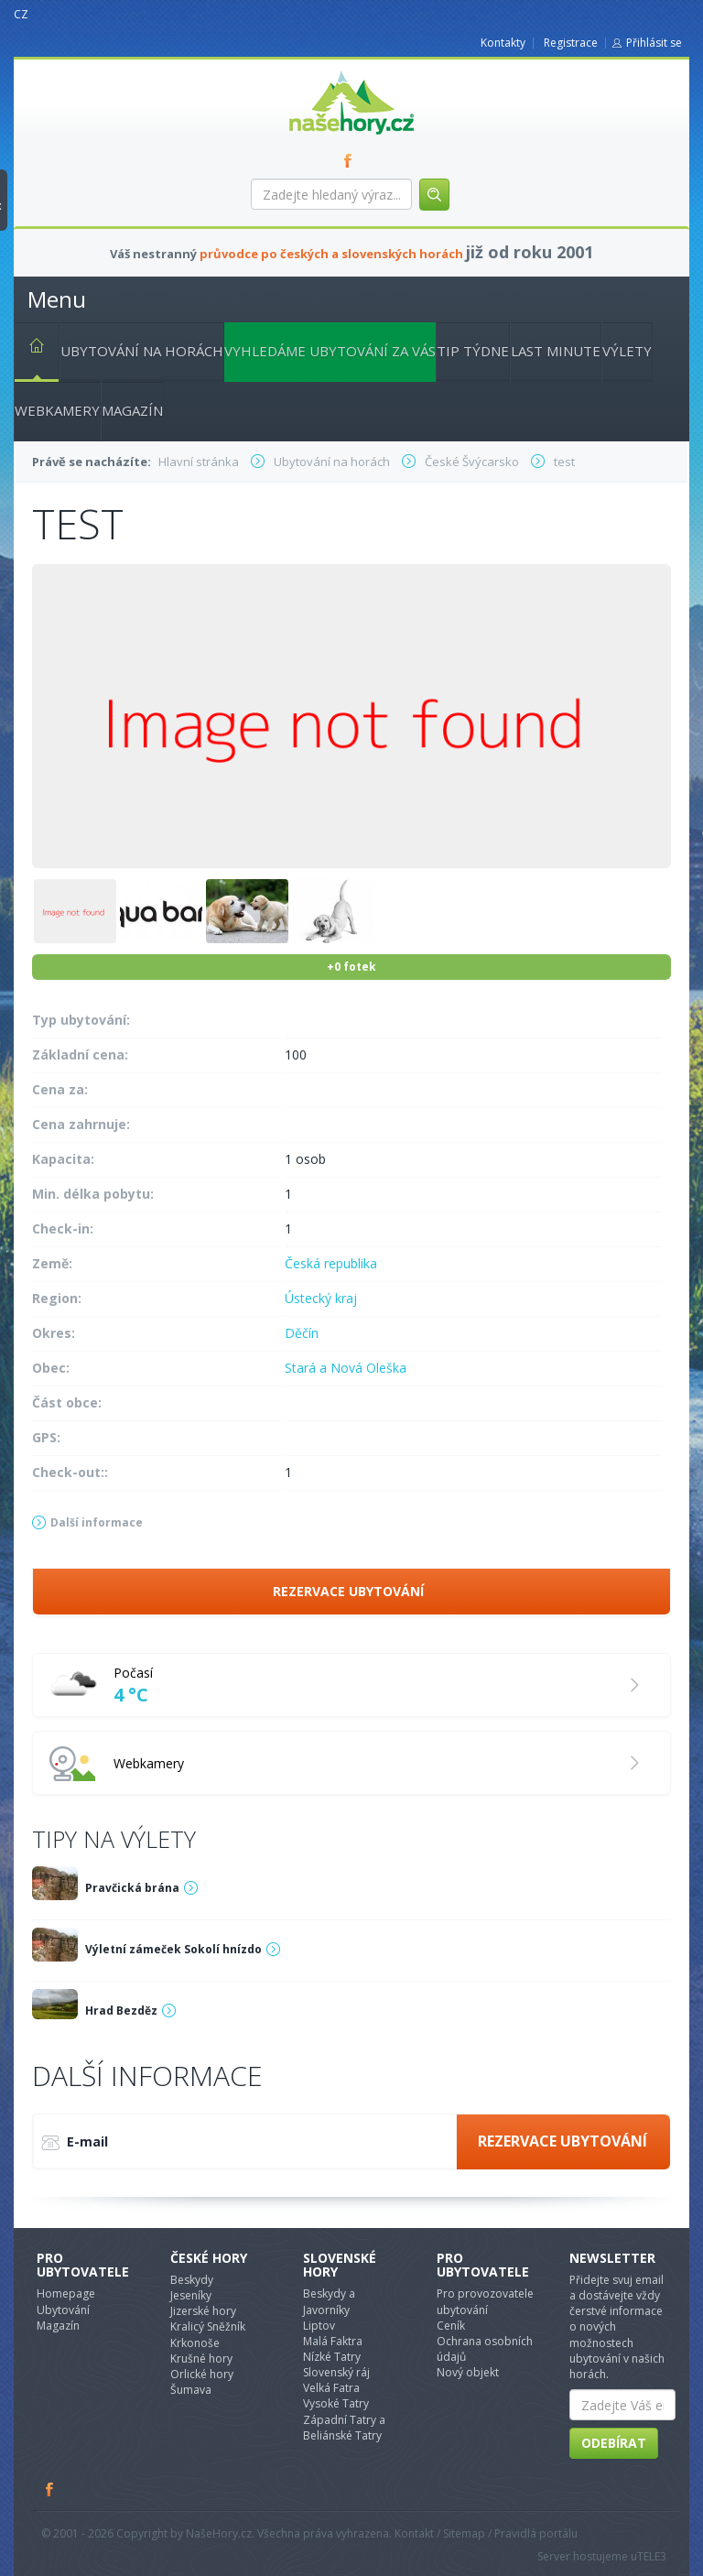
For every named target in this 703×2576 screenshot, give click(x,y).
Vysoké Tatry (336, 2403)
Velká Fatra (331, 2388)
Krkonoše (195, 2343)
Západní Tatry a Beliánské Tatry (344, 2427)
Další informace (96, 1522)
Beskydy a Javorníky (329, 2301)
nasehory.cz (318, 71)
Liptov (319, 2325)
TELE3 (651, 2556)
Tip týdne (473, 351)
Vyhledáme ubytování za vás (330, 351)
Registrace (571, 42)
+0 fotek (351, 966)
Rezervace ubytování (348, 1591)
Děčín (302, 1333)
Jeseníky (190, 2295)
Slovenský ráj (336, 2372)
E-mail (74, 2143)
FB (351, 160)
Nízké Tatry (332, 2356)
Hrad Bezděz (121, 2010)
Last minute (555, 351)
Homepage (66, 2293)
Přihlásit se (654, 42)
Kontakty (503, 42)
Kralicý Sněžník (207, 2326)
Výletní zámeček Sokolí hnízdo (173, 1949)
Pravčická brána (132, 1888)
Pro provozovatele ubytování (485, 2301)
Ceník (451, 2325)
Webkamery (57, 410)
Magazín (132, 410)
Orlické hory (201, 2374)
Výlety (627, 351)
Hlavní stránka (29, 349)
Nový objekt (468, 2372)
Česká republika (331, 1263)
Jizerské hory (203, 2311)
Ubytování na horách (141, 351)
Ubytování (63, 2310)
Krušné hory (201, 2358)
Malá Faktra (332, 2341)
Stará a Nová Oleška (345, 1367)
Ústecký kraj (321, 1298)
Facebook (50, 2489)
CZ (21, 14)
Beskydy (191, 2280)
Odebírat (613, 2442)
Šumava (190, 2389)
